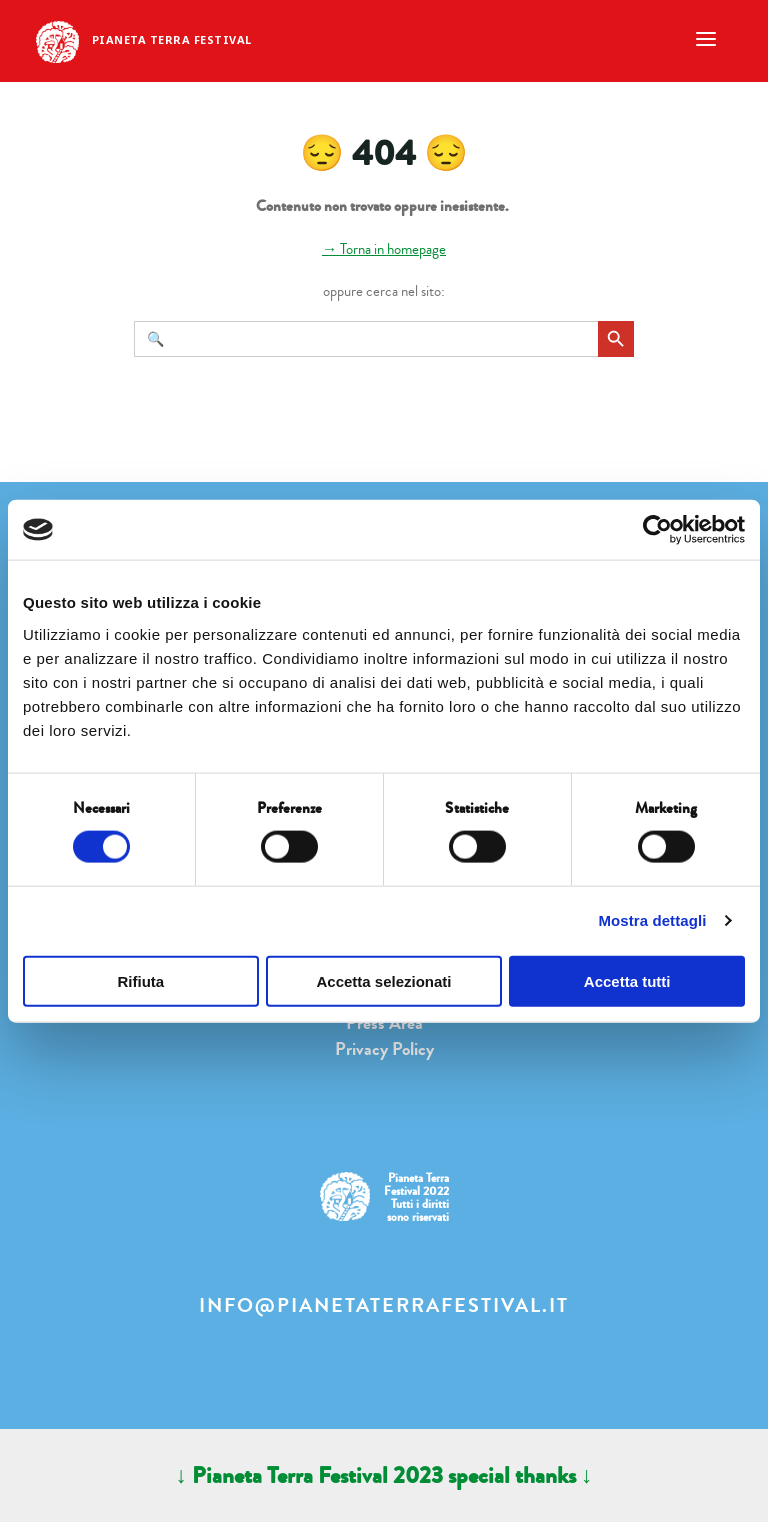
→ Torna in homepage (384, 249)
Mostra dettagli (652, 920)
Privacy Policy (384, 1049)
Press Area (384, 1023)
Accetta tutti (627, 980)
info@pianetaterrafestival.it (384, 1305)
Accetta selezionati (383, 980)
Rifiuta (140, 980)
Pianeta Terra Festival (172, 39)
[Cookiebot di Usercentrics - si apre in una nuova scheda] (657, 530)
